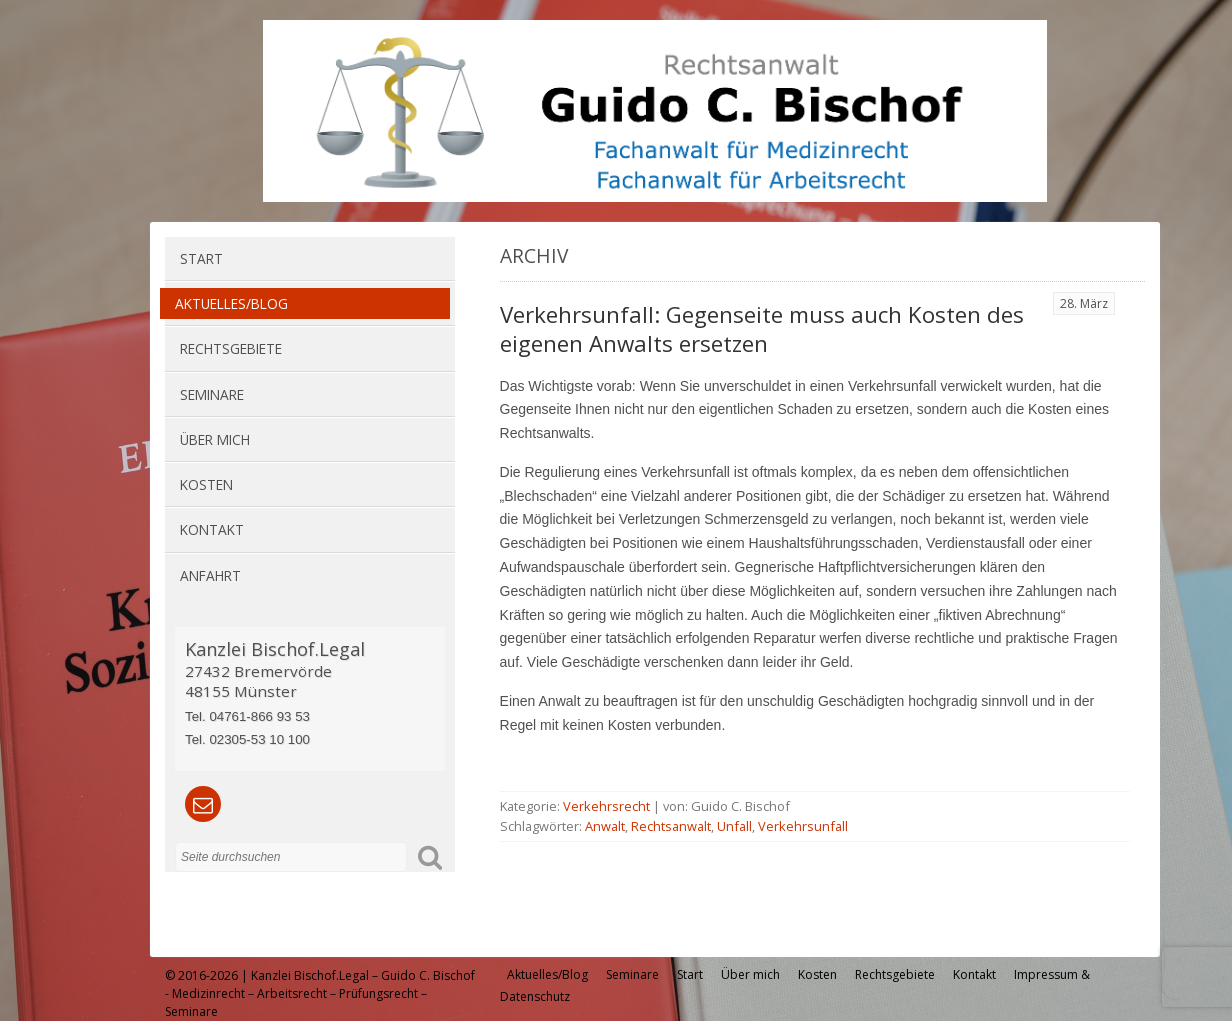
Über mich (215, 439)
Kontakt (212, 529)
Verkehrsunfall (803, 826)
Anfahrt (210, 575)
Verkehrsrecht (606, 806)
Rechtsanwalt (671, 826)
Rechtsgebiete (231, 348)
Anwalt (605, 826)
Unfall (734, 826)
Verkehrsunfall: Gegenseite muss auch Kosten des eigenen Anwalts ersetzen (762, 329)
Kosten (206, 484)
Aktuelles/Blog (231, 303)
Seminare (212, 394)
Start (201, 258)
